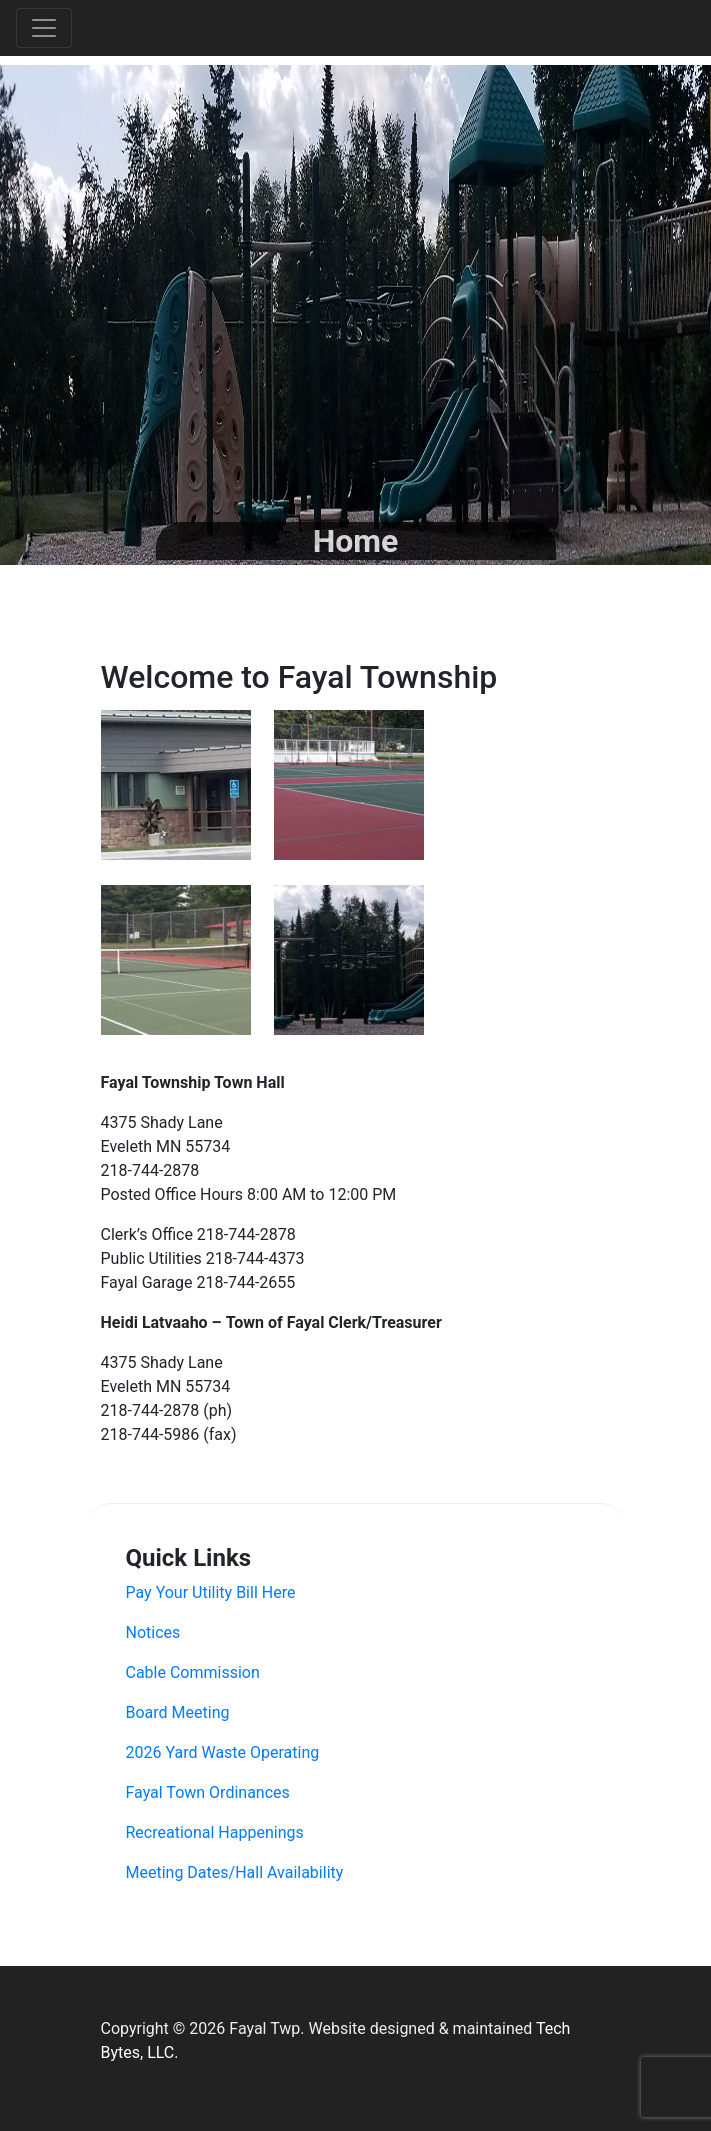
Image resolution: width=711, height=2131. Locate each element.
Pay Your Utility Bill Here (211, 1592)
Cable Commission (193, 1672)
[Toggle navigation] (44, 28)
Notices (153, 1632)
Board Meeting (178, 1712)
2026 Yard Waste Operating (223, 1752)
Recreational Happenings (215, 1832)
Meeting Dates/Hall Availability (235, 1872)
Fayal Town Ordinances (208, 1792)
